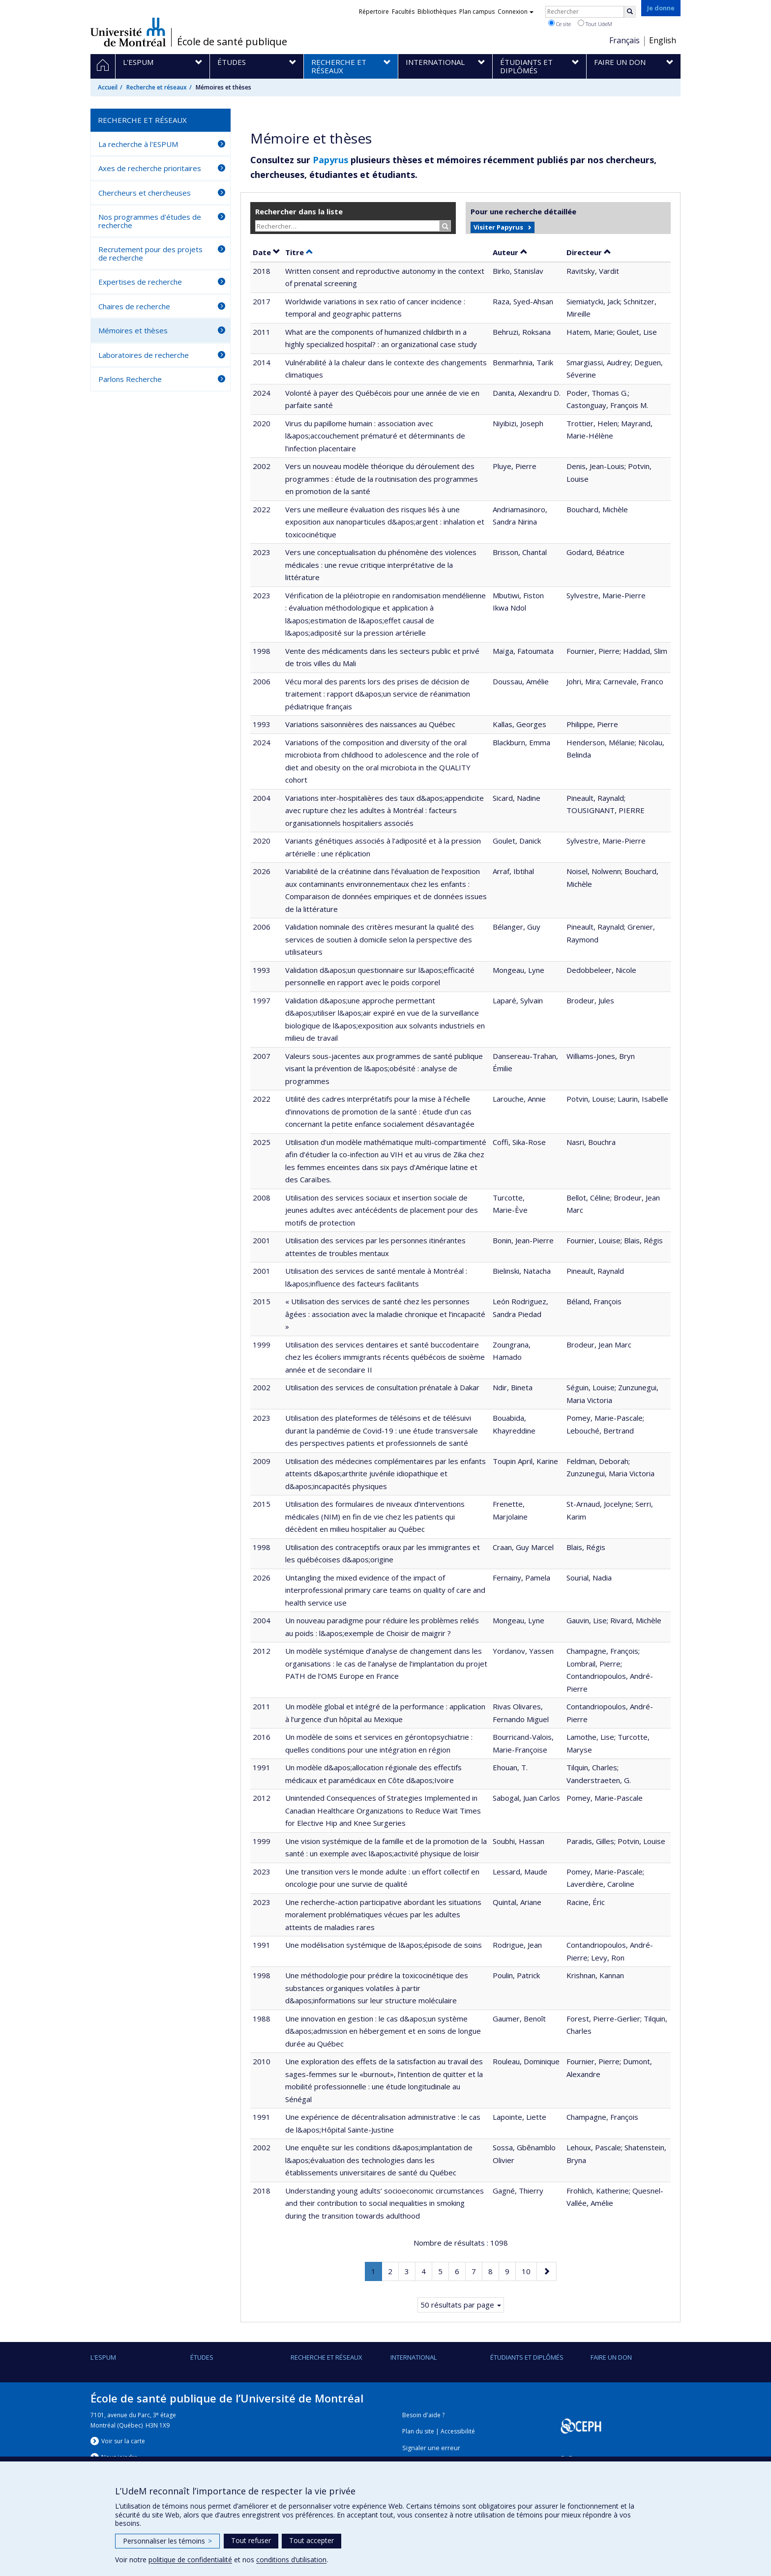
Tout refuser (251, 2540)
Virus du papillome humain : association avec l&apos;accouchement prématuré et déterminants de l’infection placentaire (375, 435)
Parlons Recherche (130, 379)
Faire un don (611, 2357)
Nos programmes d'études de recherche (149, 221)
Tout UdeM (595, 24)
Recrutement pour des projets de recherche (150, 253)
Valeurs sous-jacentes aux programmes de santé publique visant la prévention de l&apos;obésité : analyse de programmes (384, 1068)
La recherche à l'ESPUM (138, 144)
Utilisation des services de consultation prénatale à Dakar (382, 1387)
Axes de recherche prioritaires (149, 168)
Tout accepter (311, 2540)
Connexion (516, 11)
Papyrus (330, 160)
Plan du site (418, 2431)
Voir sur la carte (123, 2441)
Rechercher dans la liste (299, 211)
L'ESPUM (103, 2357)
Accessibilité (458, 2431)
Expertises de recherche (140, 282)
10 (529, 2270)
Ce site (559, 24)
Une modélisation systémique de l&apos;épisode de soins (383, 1945)
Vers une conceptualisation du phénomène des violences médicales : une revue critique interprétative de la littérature (380, 564)
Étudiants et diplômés (526, 2357)
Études (201, 2357)
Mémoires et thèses (133, 330)
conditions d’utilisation (291, 2559)
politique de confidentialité (190, 2559)
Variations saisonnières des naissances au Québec (370, 724)
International (413, 2357)
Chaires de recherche (134, 306)
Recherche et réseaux (156, 87)
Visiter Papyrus (498, 227)
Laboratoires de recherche (143, 355)
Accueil (108, 87)
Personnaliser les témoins (167, 2541)
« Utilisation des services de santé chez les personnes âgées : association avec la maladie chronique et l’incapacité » (385, 1313)
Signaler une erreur (431, 2448)
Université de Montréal (128, 32)
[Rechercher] (630, 12)
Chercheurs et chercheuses (144, 193)
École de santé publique (232, 42)
